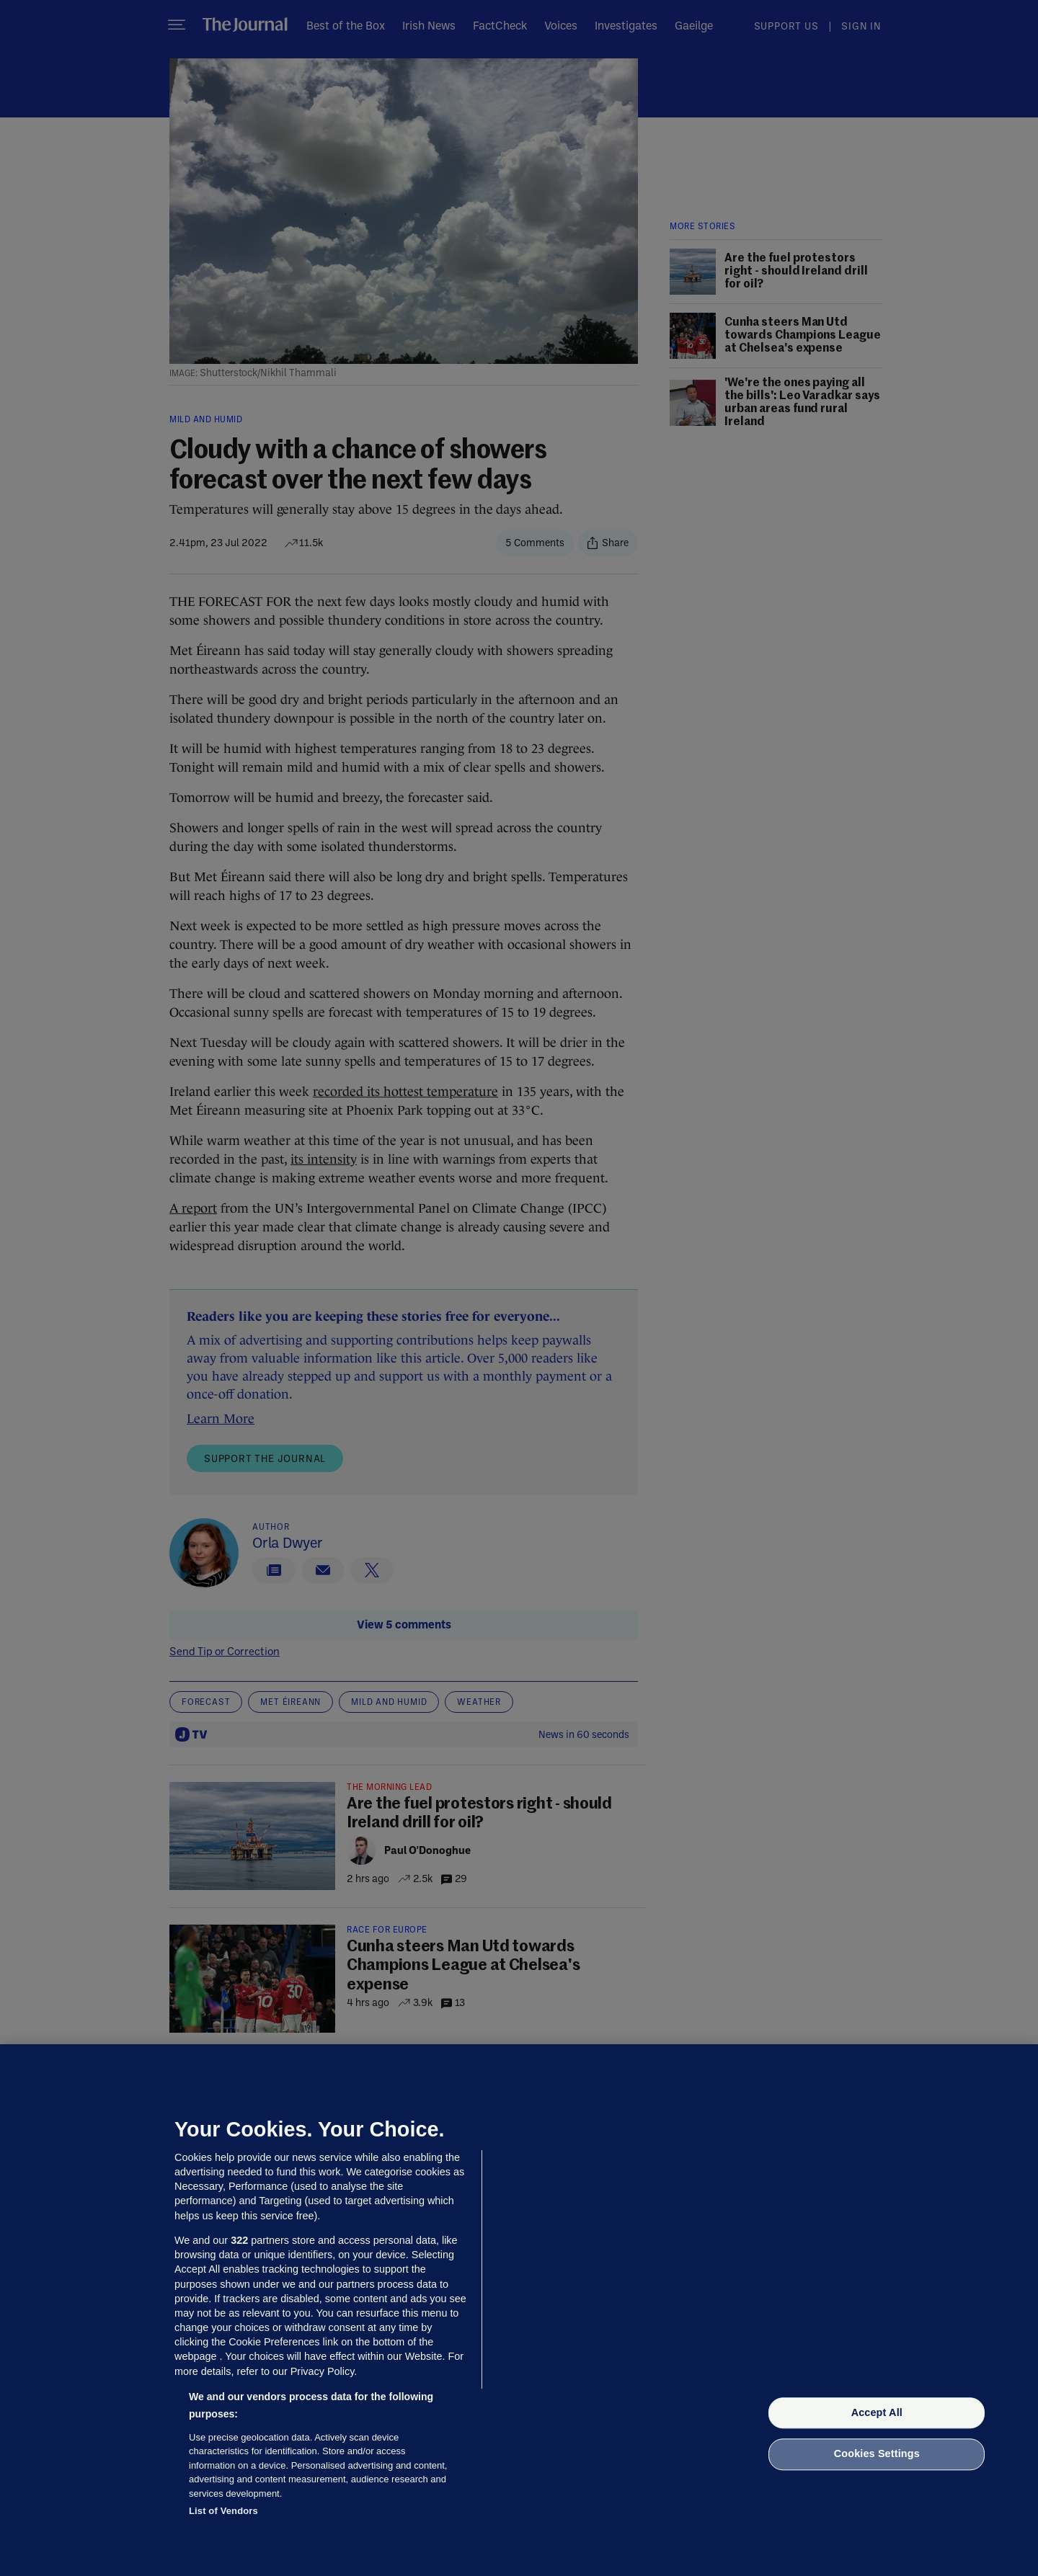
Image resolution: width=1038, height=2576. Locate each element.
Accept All (876, 2412)
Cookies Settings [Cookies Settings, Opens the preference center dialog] (877, 2454)
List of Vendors (223, 2510)
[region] (519, 2310)
